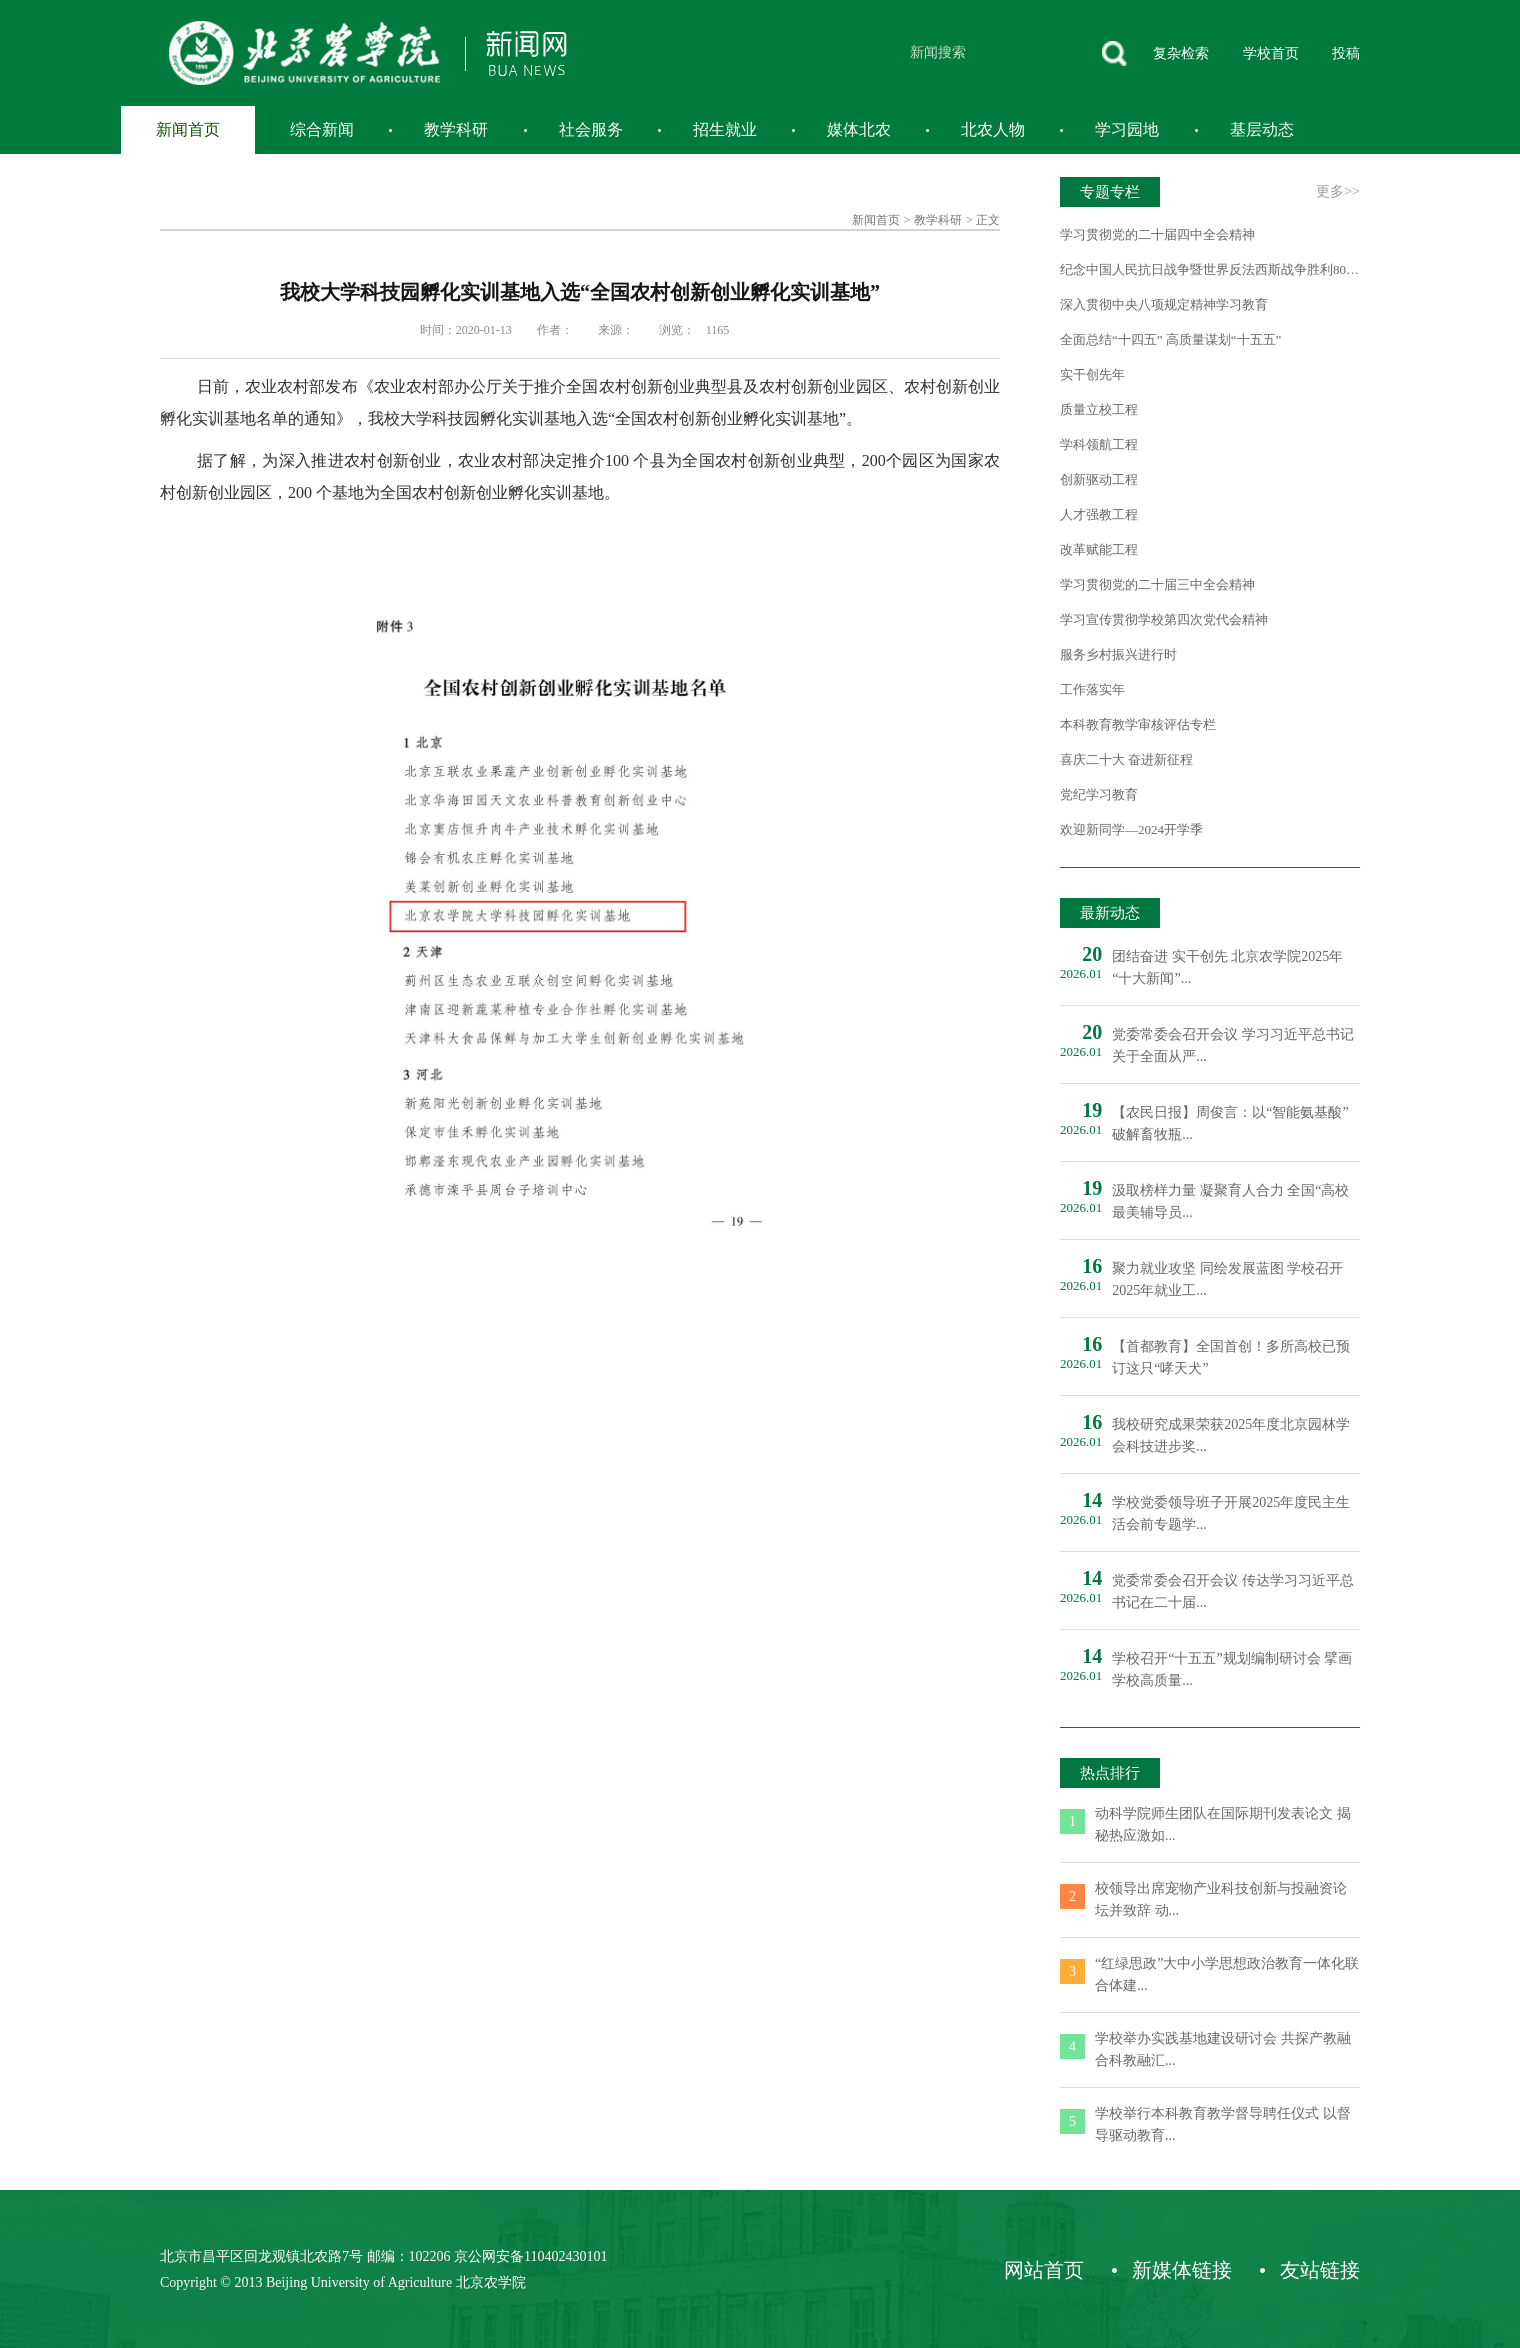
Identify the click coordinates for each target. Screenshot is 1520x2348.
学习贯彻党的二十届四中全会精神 (1157, 234)
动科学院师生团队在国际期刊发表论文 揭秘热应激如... (1223, 1824)
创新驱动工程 (1099, 479)
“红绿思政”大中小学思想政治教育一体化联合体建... (1227, 1974)
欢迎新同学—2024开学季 (1131, 829)
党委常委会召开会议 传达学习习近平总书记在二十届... (1233, 1591)
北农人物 (993, 129)
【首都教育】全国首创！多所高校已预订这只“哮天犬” (1231, 1357)
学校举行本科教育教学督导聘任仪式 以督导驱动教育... (1223, 2124)
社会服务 (591, 129)
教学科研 (456, 129)
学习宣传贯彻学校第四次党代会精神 (1164, 619)
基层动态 (1262, 129)
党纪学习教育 (1099, 794)
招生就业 (725, 129)
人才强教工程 (1099, 514)
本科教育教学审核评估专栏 (1138, 724)
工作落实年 (1092, 689)
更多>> (1338, 191)
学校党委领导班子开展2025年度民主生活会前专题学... (1231, 1513)
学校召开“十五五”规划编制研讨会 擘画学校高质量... (1232, 1669)
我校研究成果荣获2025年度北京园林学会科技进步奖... (1231, 1435)
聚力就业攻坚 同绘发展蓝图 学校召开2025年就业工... (1227, 1279)
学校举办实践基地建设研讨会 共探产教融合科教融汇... (1223, 2049)
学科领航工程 (1099, 444)
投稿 (1346, 53)
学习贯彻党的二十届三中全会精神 (1157, 584)
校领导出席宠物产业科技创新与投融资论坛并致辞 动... (1221, 1899)
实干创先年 (1092, 374)
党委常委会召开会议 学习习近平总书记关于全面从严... (1233, 1045)
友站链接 (1320, 2270)
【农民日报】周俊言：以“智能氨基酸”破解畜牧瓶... (1230, 1123)
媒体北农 (859, 129)
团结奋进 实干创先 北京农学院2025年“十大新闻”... (1227, 967)
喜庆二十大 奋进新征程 (1126, 759)
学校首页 (1271, 53)
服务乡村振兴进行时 (1118, 654)
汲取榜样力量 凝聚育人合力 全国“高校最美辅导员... (1230, 1201)
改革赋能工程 (1099, 549)
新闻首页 (188, 129)
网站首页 (1044, 2270)
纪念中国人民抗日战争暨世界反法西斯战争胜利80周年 (1210, 269)
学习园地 (1127, 129)
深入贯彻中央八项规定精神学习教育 (1164, 304)
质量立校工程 (1099, 409)
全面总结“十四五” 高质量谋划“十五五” (1170, 339)
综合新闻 (322, 129)
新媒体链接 (1182, 2270)
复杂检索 (1181, 53)
